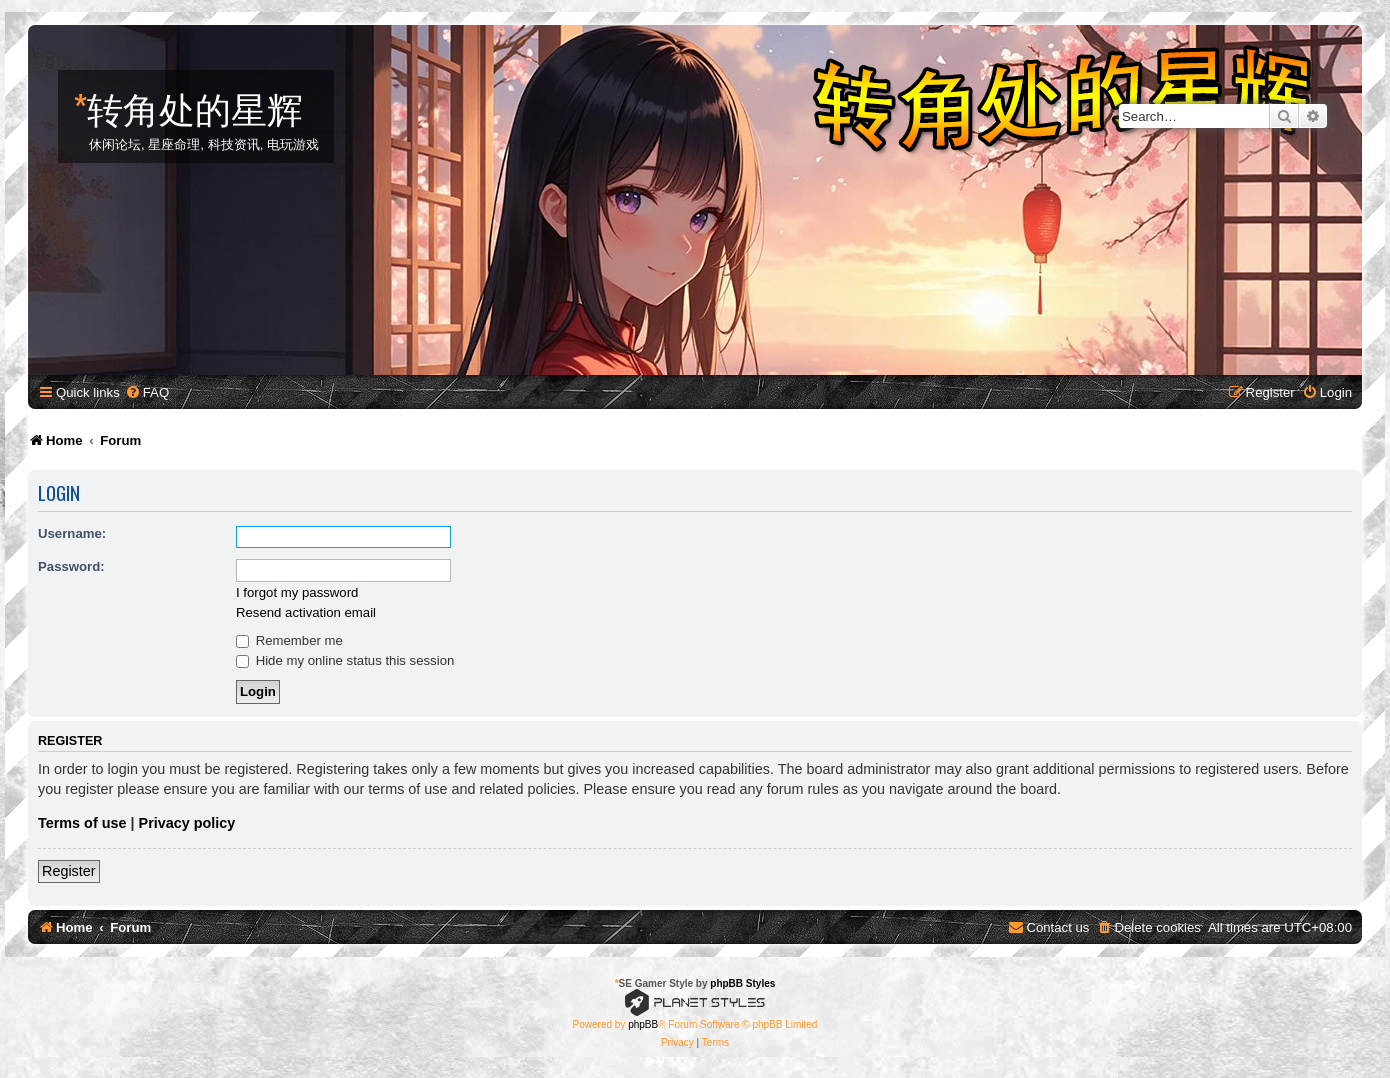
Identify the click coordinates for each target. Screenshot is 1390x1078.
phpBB (643, 1024)
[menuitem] (147, 392)
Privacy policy (187, 823)
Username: (72, 533)
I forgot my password (297, 592)
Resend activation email (306, 612)
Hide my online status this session (345, 660)
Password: (71, 566)
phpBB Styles (742, 983)
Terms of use (82, 823)
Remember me (289, 640)
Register (69, 871)
